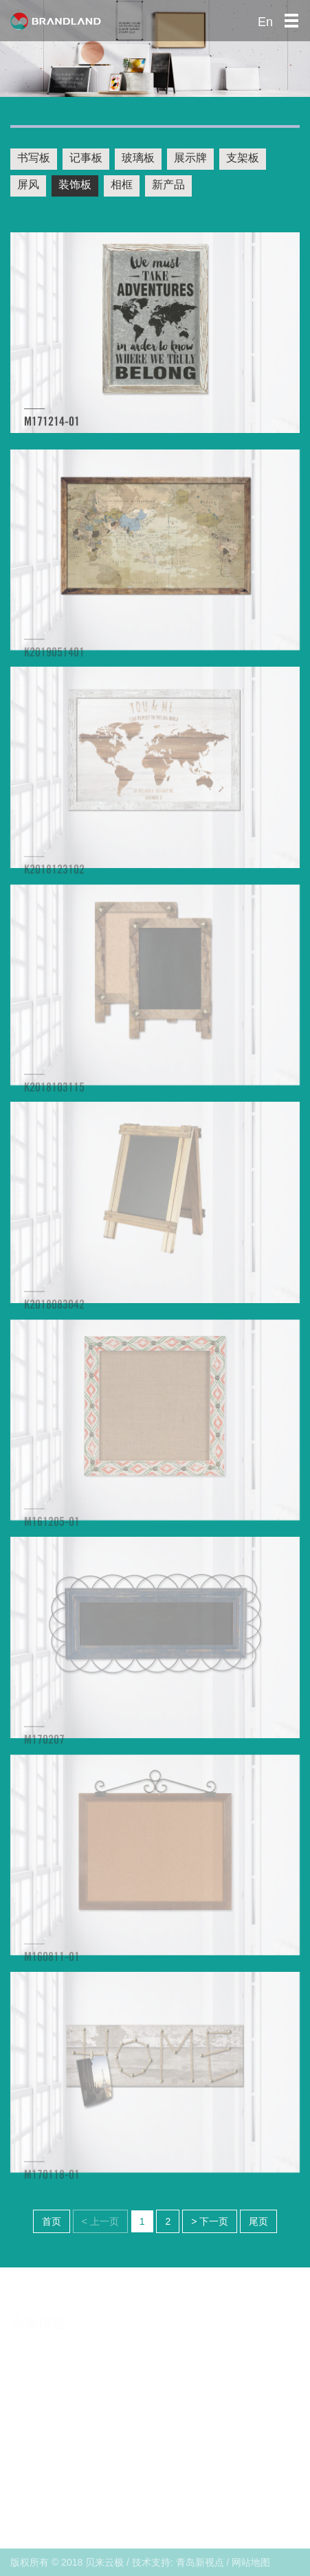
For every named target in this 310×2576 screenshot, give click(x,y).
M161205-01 (52, 1527)
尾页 (258, 2221)
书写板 (33, 158)
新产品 (168, 185)
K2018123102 (54, 875)
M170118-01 (52, 2180)
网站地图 (251, 2562)
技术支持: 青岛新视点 (178, 2562)
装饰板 (74, 185)
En (265, 22)
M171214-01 (52, 424)
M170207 (44, 1745)
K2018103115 (54, 1092)
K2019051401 (54, 657)
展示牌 (190, 158)
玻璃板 (138, 158)
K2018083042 (54, 1310)
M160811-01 (52, 1962)
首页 (51, 2221)
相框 (122, 185)
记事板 (85, 158)
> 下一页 (209, 2221)
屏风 (28, 185)
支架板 (242, 158)
